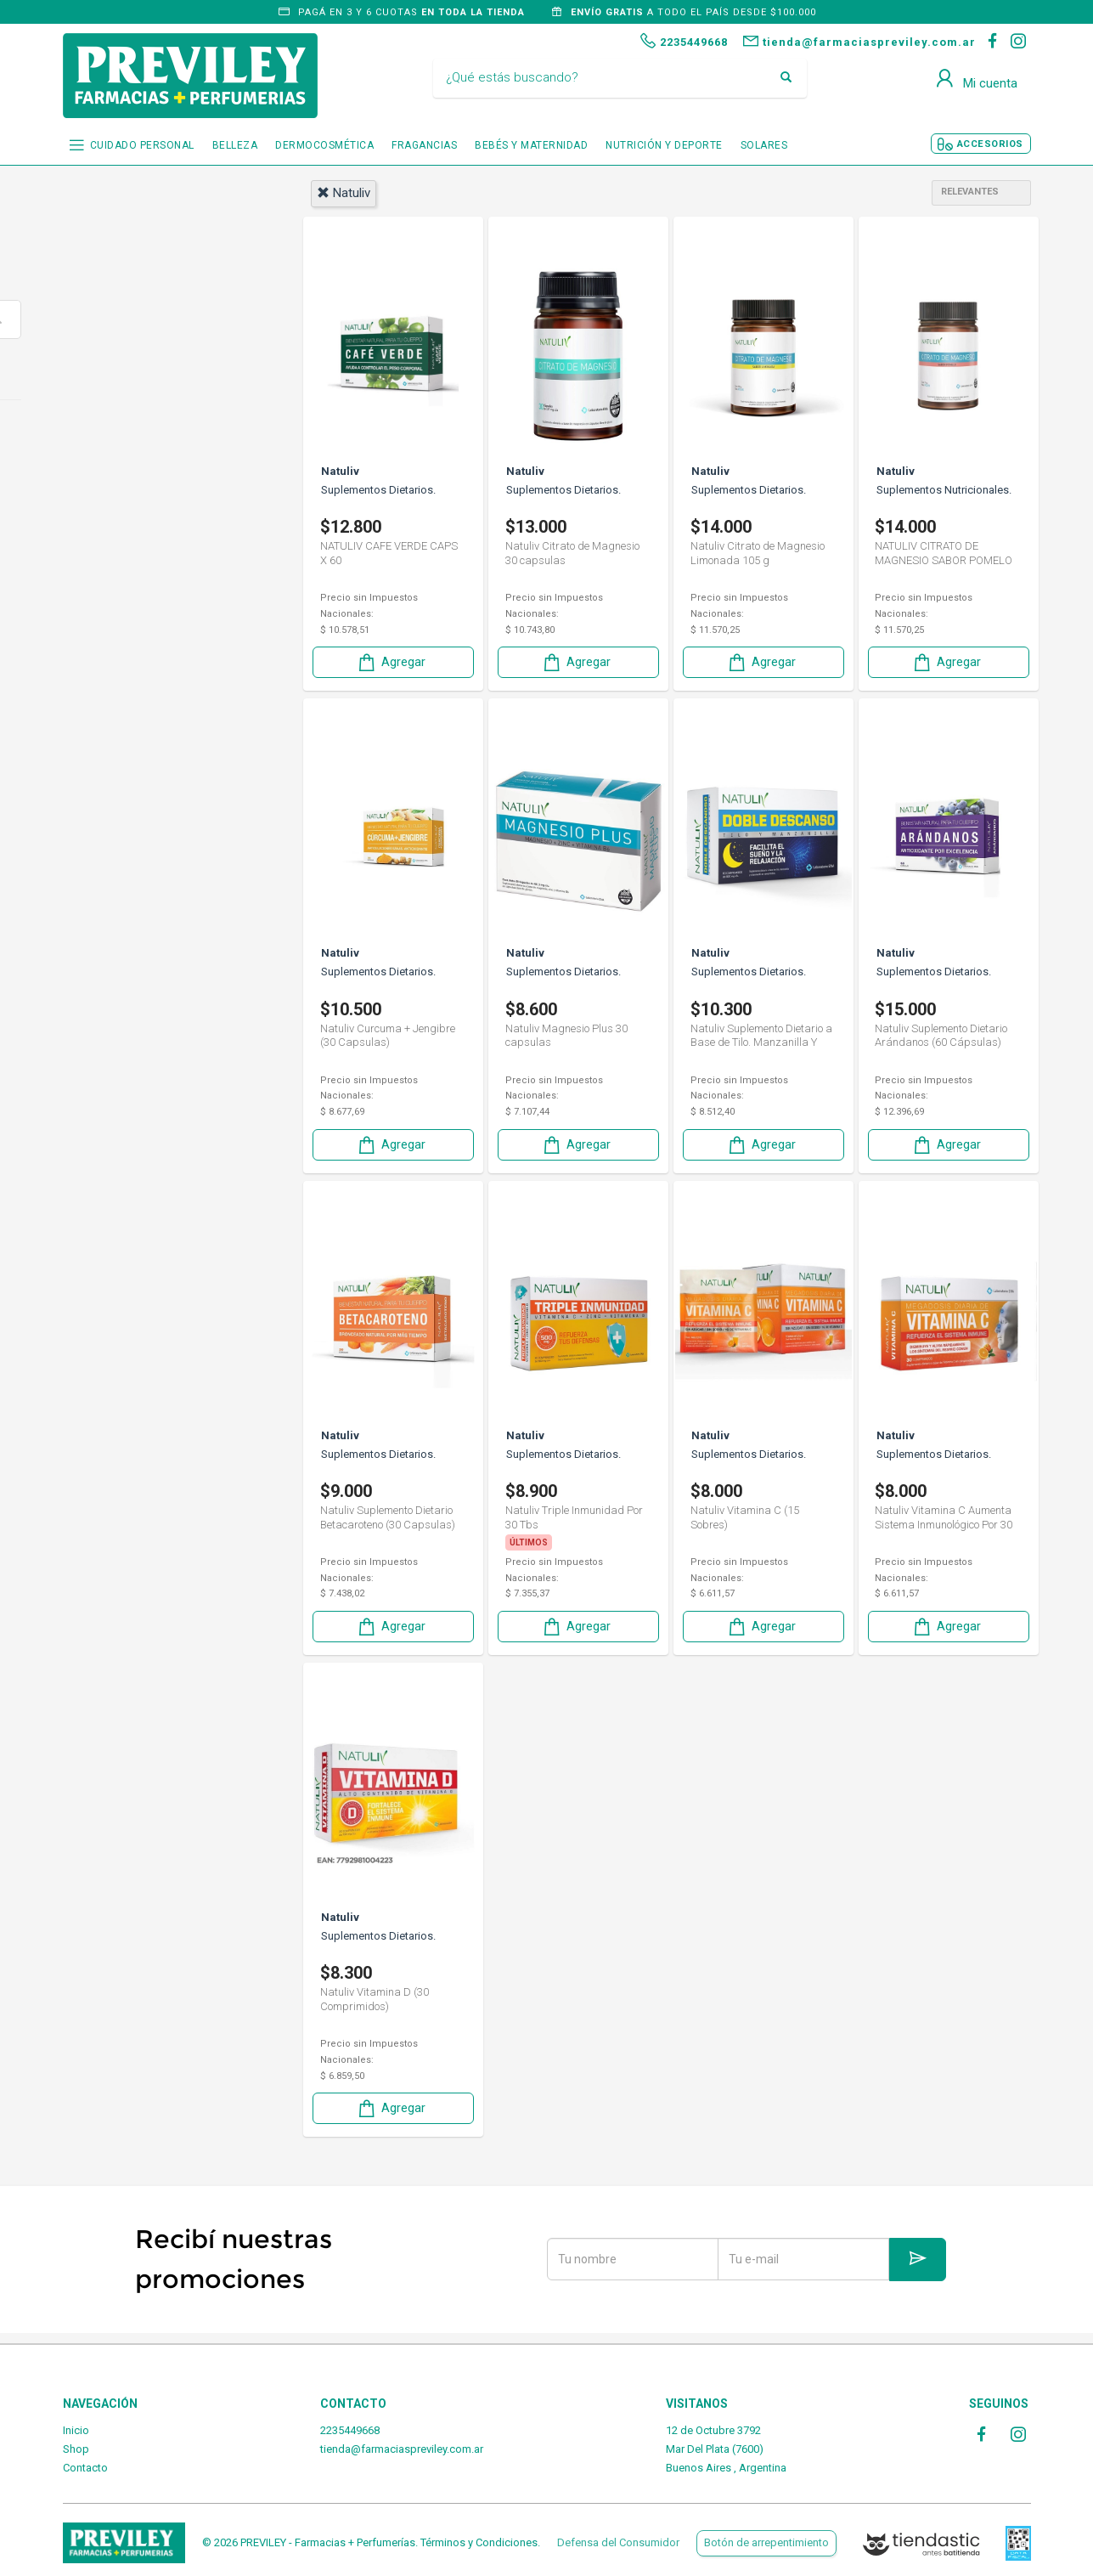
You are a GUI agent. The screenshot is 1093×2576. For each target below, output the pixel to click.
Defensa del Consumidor (618, 2542)
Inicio (76, 2430)
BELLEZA (235, 145)
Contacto (85, 2467)
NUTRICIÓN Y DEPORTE (664, 145)
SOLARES (764, 145)
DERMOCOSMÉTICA (324, 145)
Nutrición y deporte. (145, 432)
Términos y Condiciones (479, 2542)
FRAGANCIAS (424, 145)
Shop (76, 2449)
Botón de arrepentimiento (766, 2542)
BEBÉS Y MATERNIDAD (531, 145)
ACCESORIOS (990, 144)
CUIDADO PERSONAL (142, 145)
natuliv (343, 193)
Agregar (390, 661)
